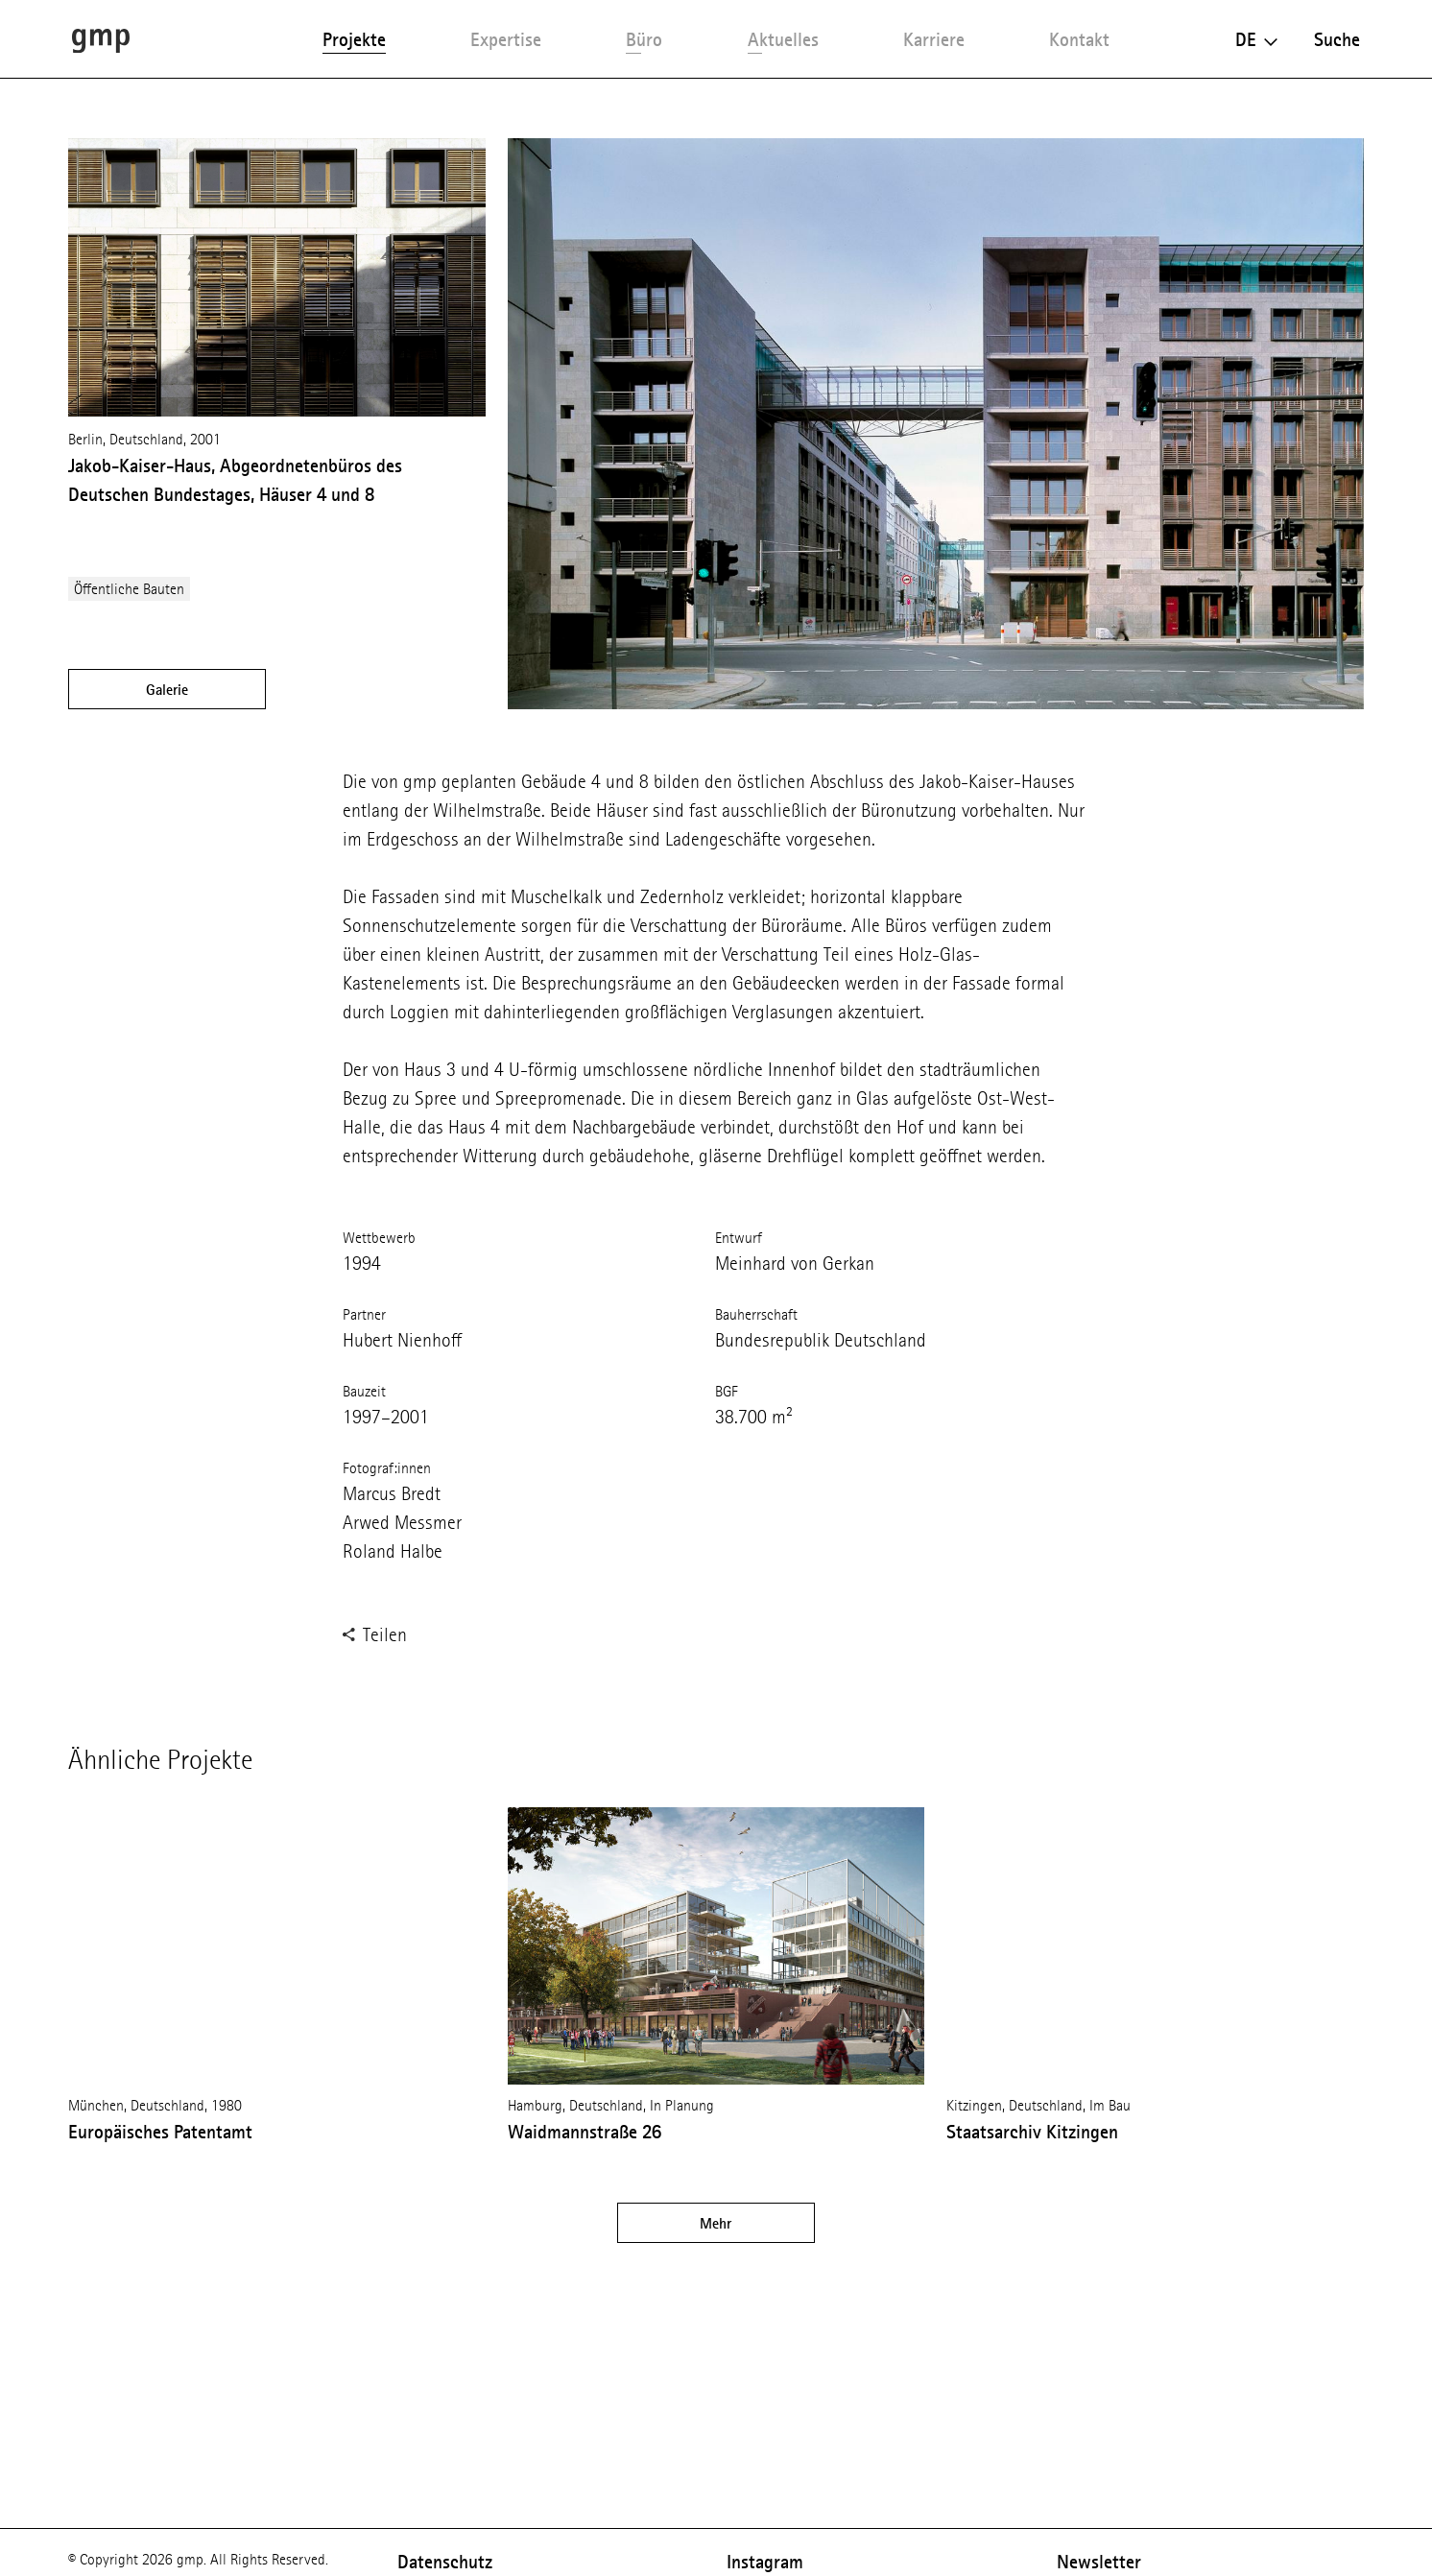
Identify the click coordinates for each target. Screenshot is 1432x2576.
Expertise (505, 39)
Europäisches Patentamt (160, 2131)
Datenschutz (444, 2561)
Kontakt (1079, 39)
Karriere (934, 39)
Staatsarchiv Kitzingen (1032, 2131)
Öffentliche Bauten (129, 589)
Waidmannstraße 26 (584, 2131)
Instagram (765, 2561)
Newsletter (1099, 2561)
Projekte (354, 39)
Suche (1337, 39)
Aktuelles (783, 39)
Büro (644, 39)
